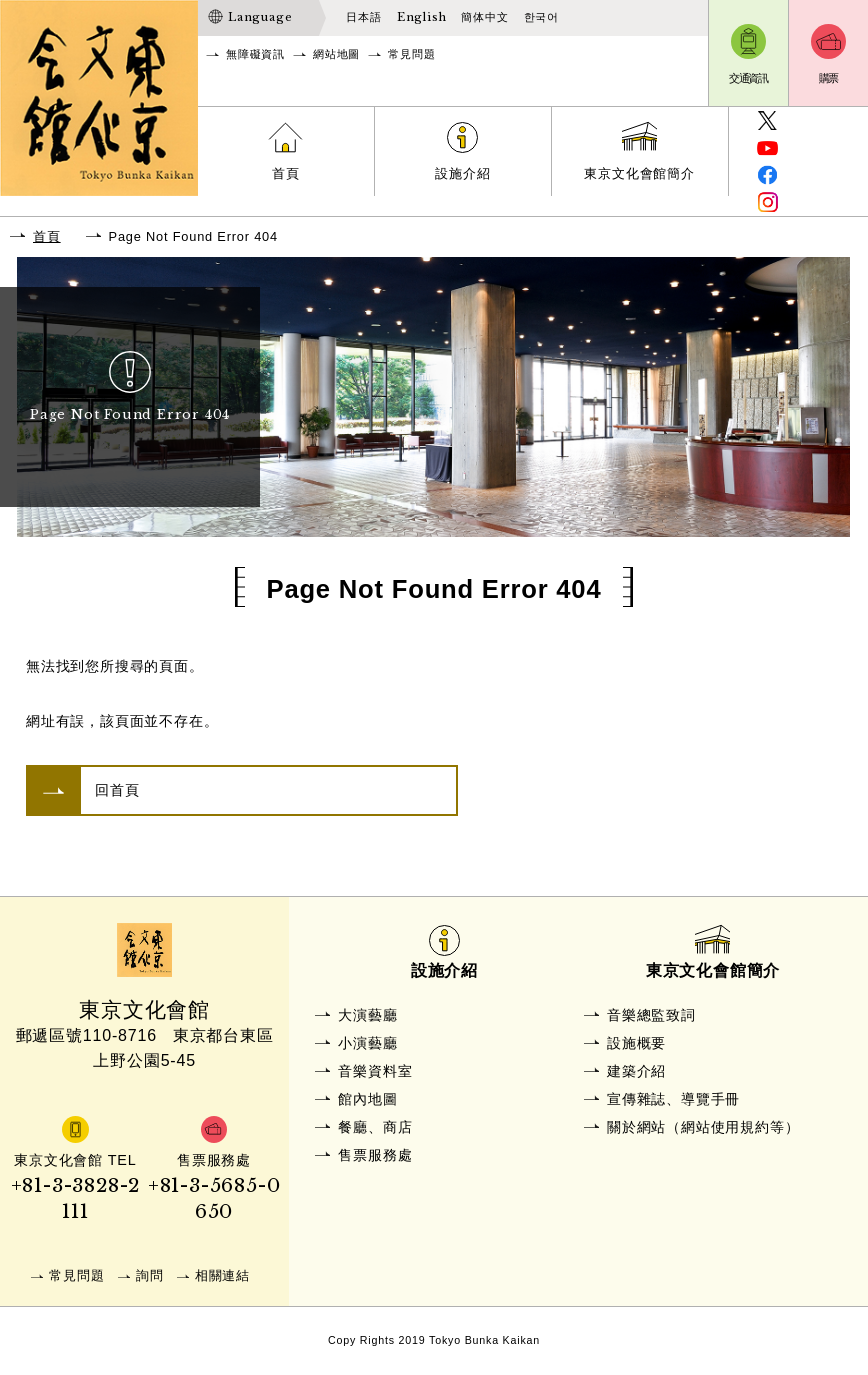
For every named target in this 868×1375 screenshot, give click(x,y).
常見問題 (411, 54)
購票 (829, 78)
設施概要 (636, 1043)
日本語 (363, 17)
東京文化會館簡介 (639, 173)
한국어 (541, 17)
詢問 (150, 1275)
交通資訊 (749, 78)
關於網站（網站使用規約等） (703, 1127)
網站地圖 (336, 54)
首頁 (286, 173)
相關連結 (222, 1275)
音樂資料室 (375, 1071)
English (422, 17)
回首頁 (117, 790)
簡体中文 (484, 17)
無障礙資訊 (255, 54)
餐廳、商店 (375, 1127)
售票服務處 (375, 1155)
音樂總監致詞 (651, 1015)
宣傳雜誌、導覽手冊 (673, 1099)
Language (260, 17)
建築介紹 (636, 1071)
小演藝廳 (367, 1043)
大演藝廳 (367, 1015)
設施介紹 (462, 173)
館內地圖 (367, 1099)
